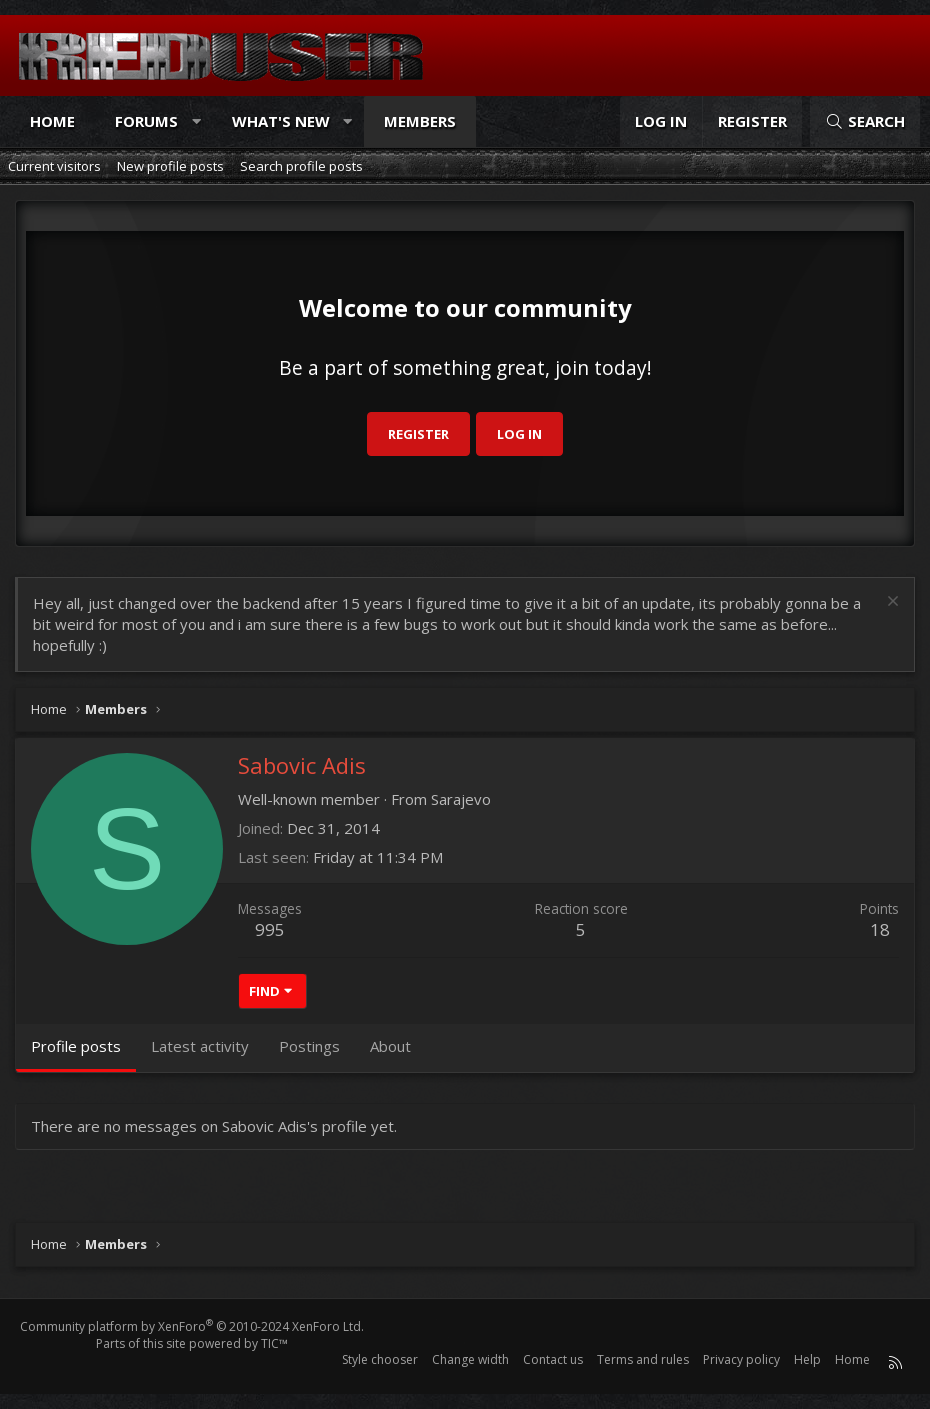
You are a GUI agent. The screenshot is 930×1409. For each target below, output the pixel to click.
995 (270, 929)
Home (52, 121)
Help (807, 1359)
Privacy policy (741, 1359)
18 (880, 929)
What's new (281, 121)
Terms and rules (643, 1359)
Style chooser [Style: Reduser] (380, 1359)
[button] (196, 121)
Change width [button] (470, 1359)
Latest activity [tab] (200, 1046)
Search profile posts (301, 166)
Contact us (553, 1359)
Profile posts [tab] (76, 1046)
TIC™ (274, 1343)
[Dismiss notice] (890, 603)
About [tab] (390, 1046)
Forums (146, 121)
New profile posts (170, 166)
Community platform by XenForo (192, 1326)
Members (420, 121)
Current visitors (54, 166)
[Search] (865, 121)
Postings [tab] (309, 1046)
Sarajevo (461, 799)
